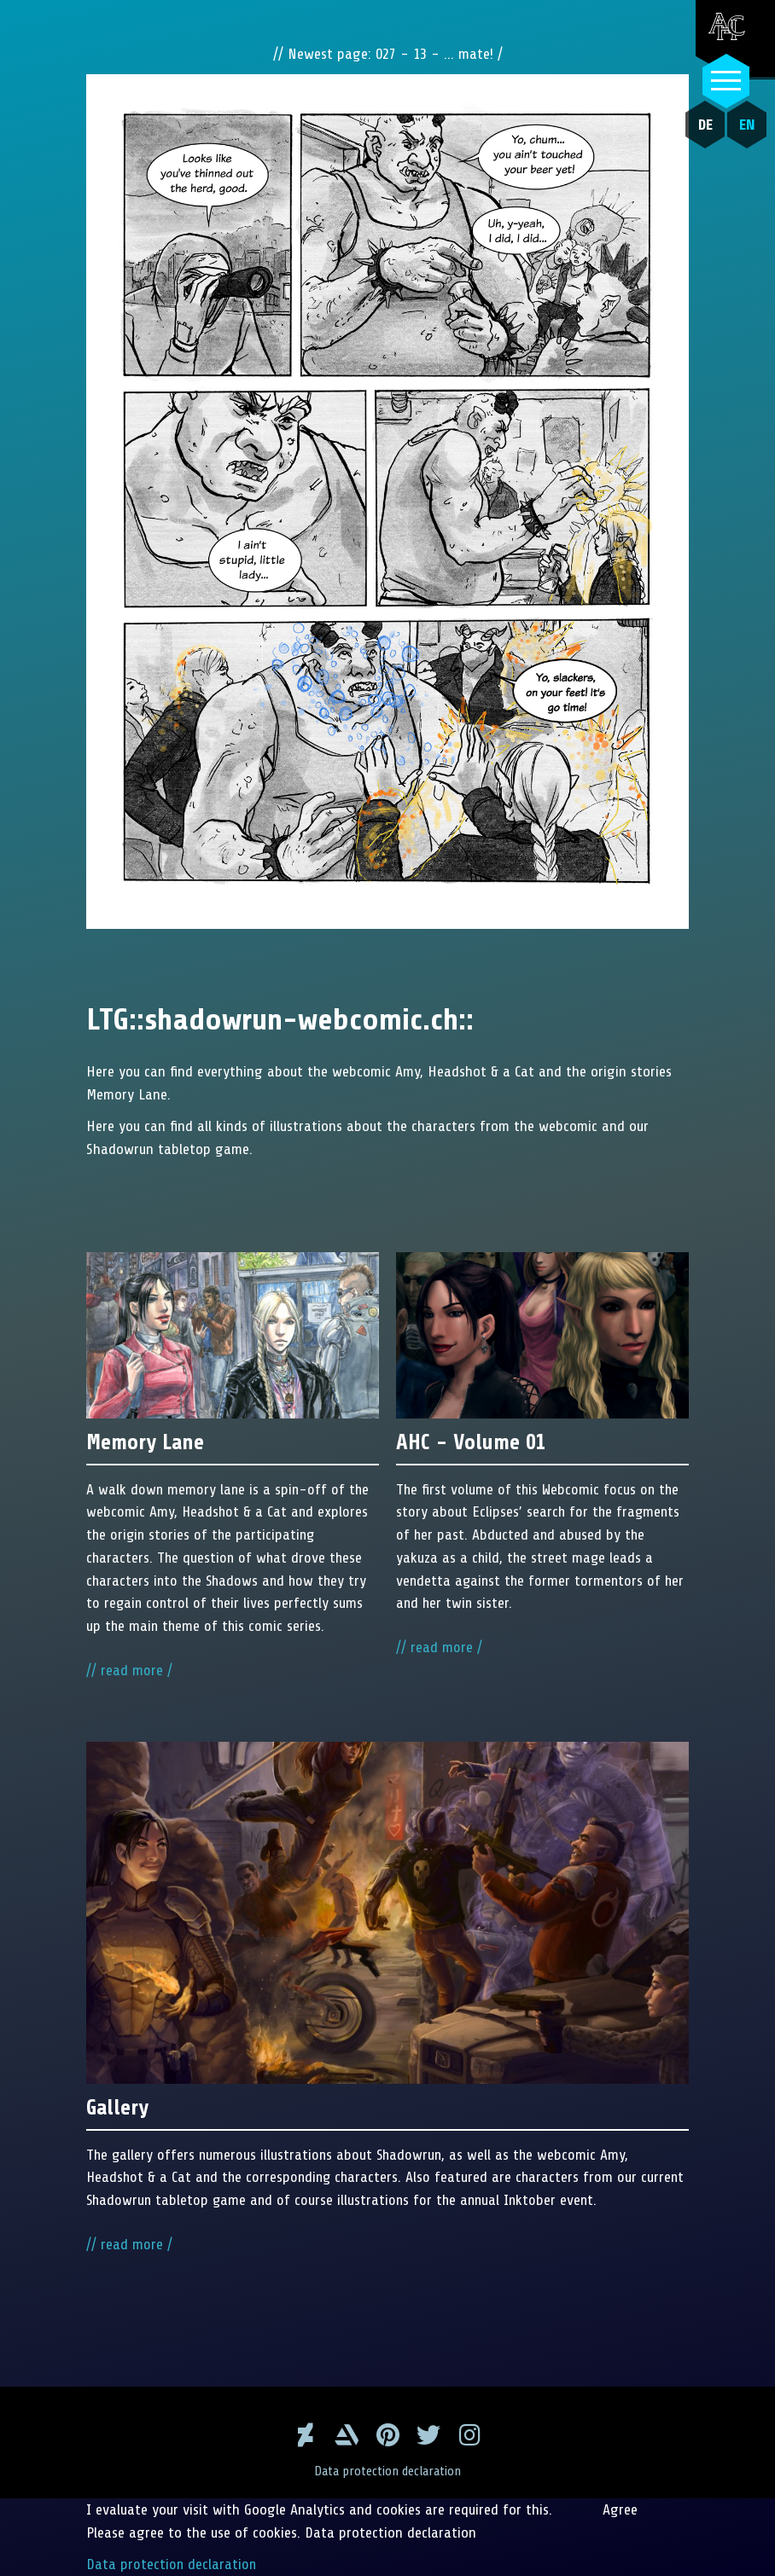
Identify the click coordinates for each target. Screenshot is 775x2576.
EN (745, 124)
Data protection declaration (388, 2471)
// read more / (129, 1671)
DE (703, 124)
